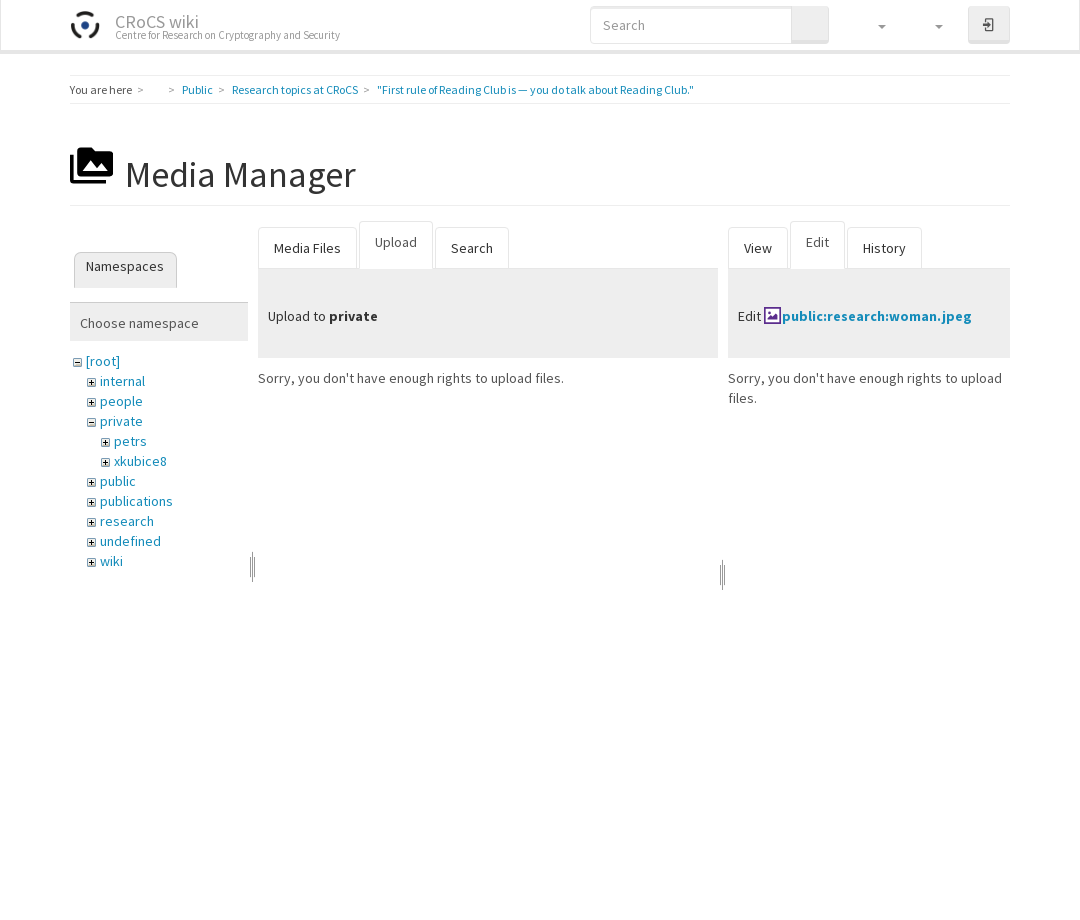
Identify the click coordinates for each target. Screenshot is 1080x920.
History (884, 248)
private (121, 421)
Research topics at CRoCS (295, 89)
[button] (872, 25)
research (127, 521)
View (758, 248)
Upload (396, 242)
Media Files (307, 248)
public (118, 481)
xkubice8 (140, 461)
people (121, 401)
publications (136, 501)
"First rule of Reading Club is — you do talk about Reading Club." (535, 89)
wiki (111, 561)
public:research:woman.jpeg (877, 316)
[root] (103, 361)
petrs (130, 441)
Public (197, 89)
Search (472, 248)
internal (122, 381)
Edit (817, 242)
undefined (130, 541)
